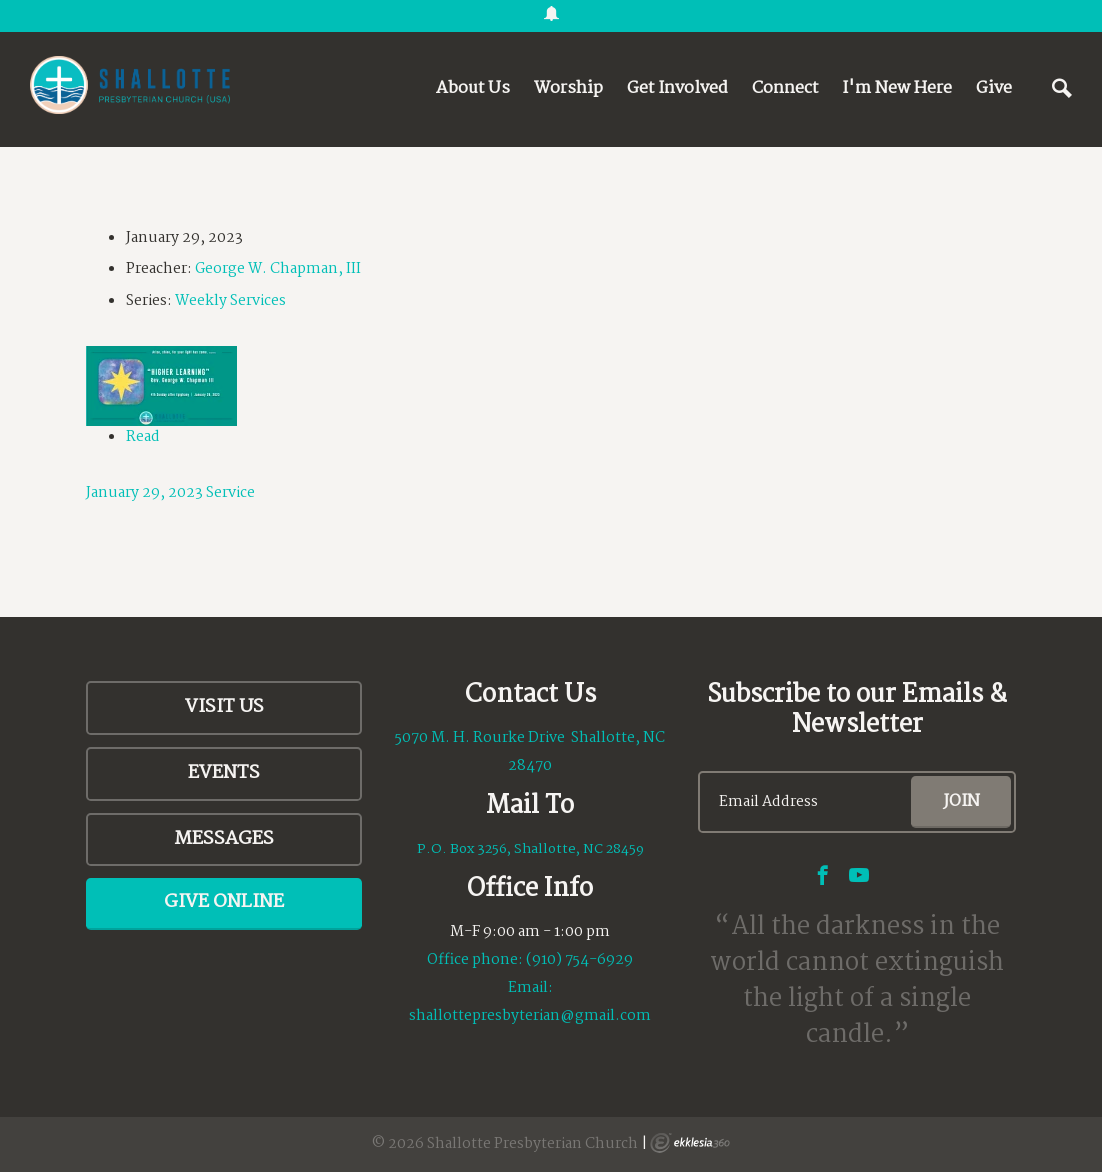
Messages (224, 839)
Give (994, 88)
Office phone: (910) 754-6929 (530, 960)
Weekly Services (230, 301)
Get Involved (677, 88)
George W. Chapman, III (278, 269)
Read (143, 437)
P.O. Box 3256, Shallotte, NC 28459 (530, 849)
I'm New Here (897, 88)
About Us (473, 88)
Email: (530, 988)
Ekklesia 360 (690, 1143)
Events (224, 773)
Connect (785, 88)
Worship (568, 88)
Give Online (224, 902)
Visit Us (224, 707)
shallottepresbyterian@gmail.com (530, 1016)
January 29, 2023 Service (170, 493)
